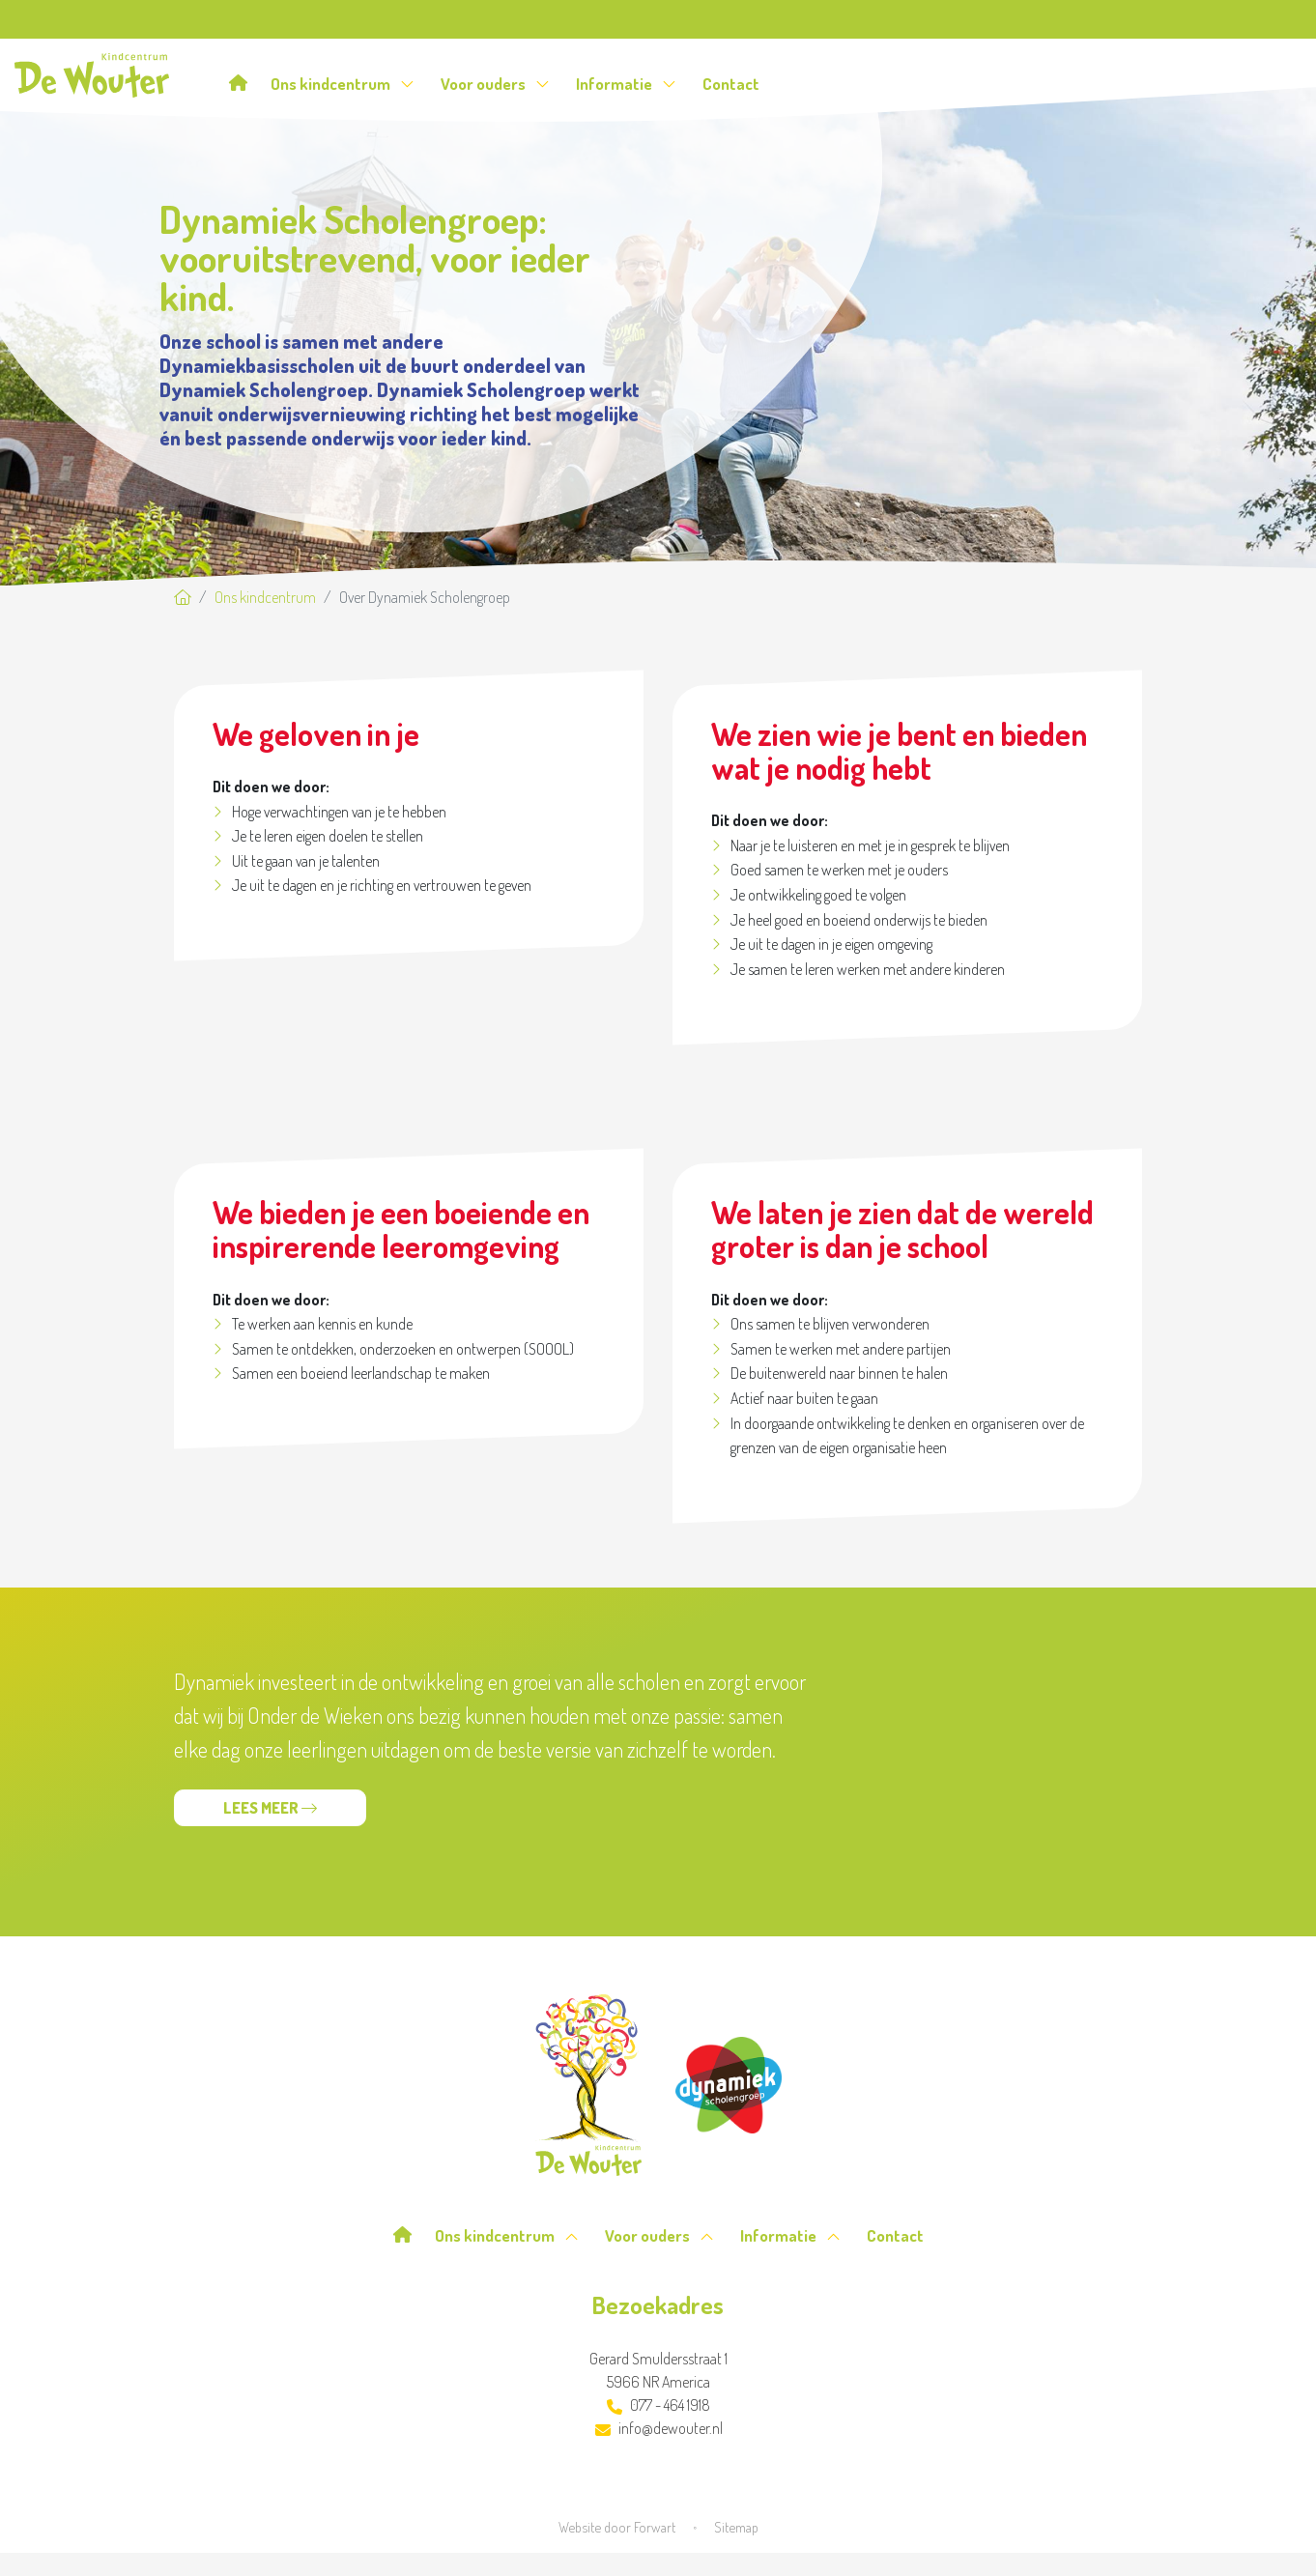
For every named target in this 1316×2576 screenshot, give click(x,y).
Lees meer (270, 1808)
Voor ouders (495, 83)
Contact (730, 83)
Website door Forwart (616, 2526)
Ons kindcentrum (343, 83)
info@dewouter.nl (659, 2428)
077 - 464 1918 (658, 2405)
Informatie (626, 83)
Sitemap (736, 2526)
